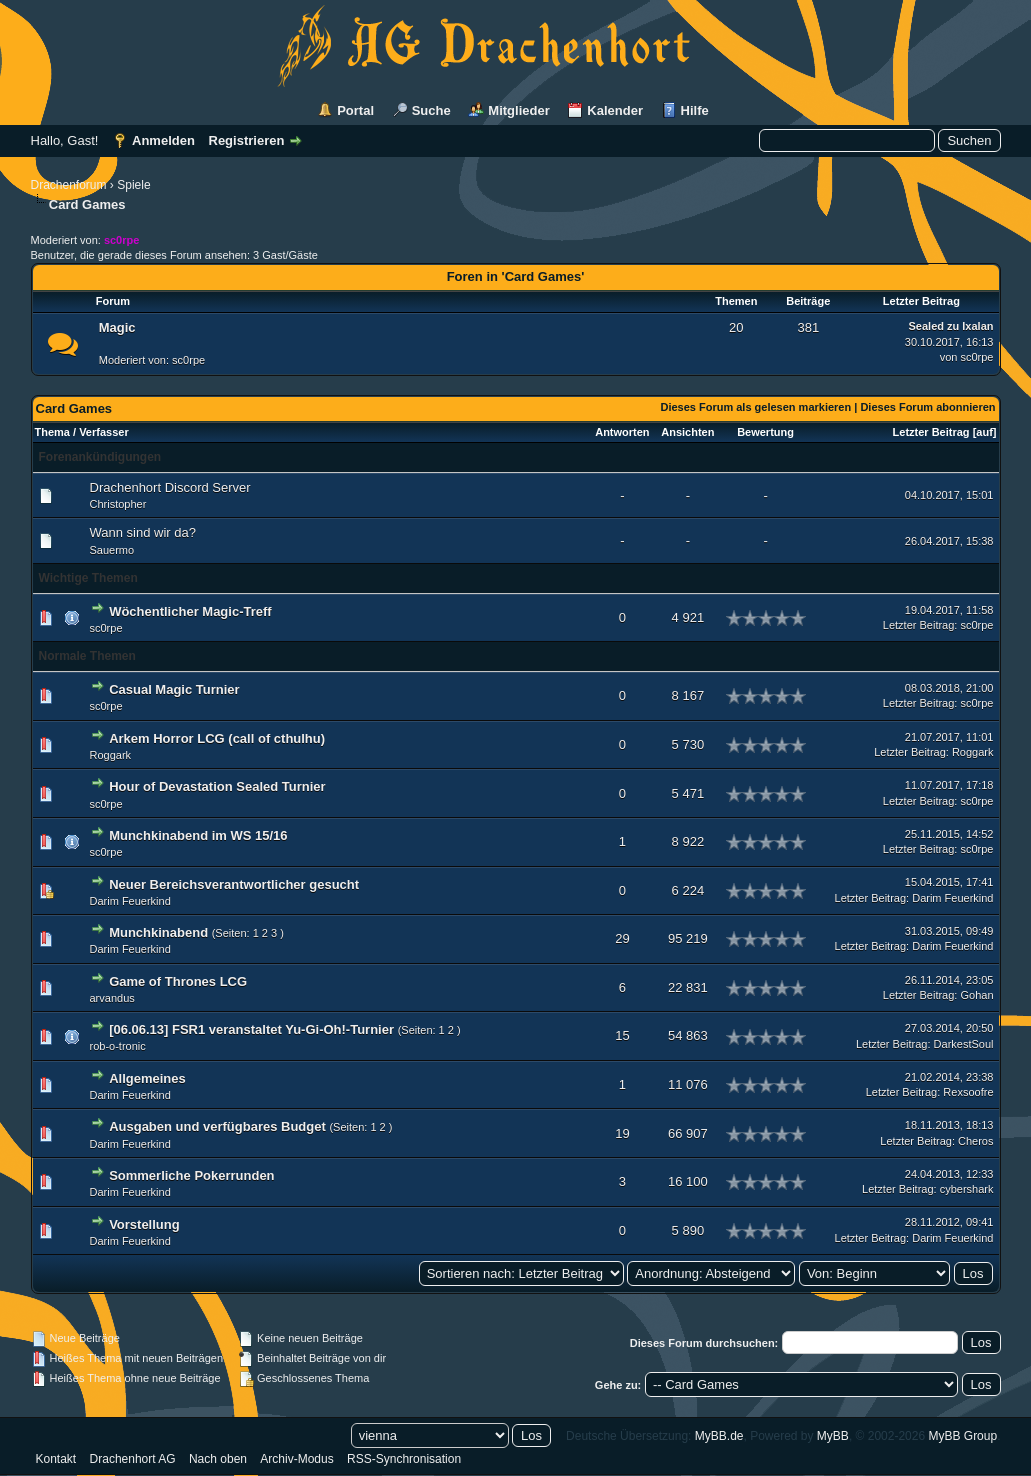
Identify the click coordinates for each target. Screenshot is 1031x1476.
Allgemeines (147, 1078)
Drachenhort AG (133, 1459)
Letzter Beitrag (931, 432)
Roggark (111, 755)
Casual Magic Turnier (174, 689)
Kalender (615, 110)
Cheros (975, 1141)
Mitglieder (518, 110)
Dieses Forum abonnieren (927, 407)
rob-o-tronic (118, 1046)
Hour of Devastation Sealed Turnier (217, 786)
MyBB (833, 1436)
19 (622, 1133)
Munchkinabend (158, 932)
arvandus (112, 998)
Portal (355, 110)
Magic (117, 327)
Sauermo (112, 550)
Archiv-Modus (296, 1459)
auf (984, 432)
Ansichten (687, 432)
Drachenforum (69, 185)
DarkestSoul (964, 1044)
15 (622, 1035)
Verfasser (104, 432)
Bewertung (765, 432)
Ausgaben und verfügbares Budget (217, 1126)
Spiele (133, 185)
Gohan (976, 995)
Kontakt (56, 1459)
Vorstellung (144, 1224)
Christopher (118, 504)
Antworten (622, 432)
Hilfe (695, 110)
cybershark (967, 1189)
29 (622, 938)
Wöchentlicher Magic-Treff (190, 611)
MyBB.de (719, 1436)
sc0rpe (188, 360)
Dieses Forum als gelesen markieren (755, 407)
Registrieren (247, 140)
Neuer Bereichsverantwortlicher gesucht (234, 884)
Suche (431, 110)
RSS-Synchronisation (404, 1459)
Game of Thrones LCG (178, 981)
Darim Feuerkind (130, 901)
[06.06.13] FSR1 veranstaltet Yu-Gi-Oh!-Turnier (251, 1029)
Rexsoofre (968, 1092)
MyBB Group (962, 1436)
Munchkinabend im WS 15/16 (198, 835)
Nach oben (218, 1459)
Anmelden (163, 140)
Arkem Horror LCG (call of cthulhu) (217, 738)
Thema (52, 432)
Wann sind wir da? (143, 532)
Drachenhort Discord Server (170, 487)
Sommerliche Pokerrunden (191, 1175)
